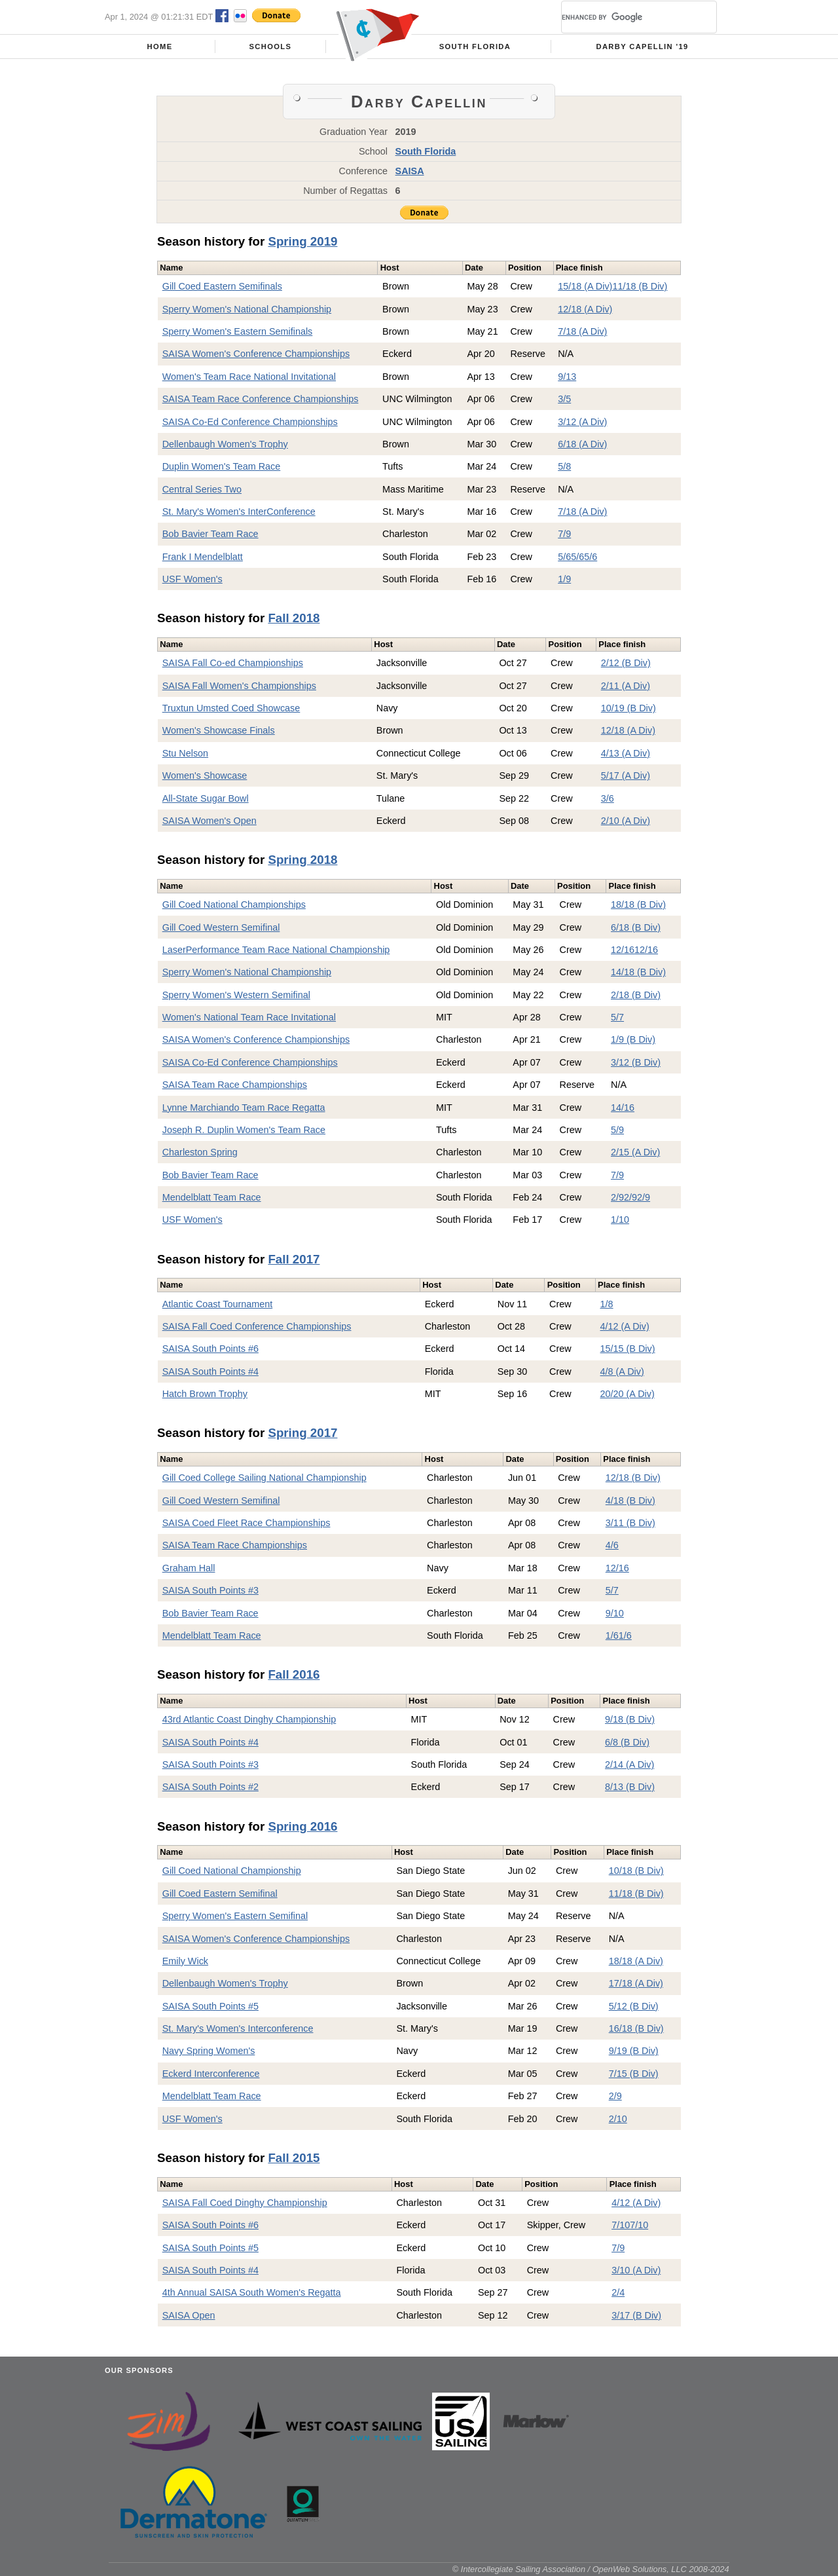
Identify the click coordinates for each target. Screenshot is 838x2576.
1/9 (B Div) (633, 1039)
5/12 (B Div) (634, 2006)
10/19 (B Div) (628, 708)
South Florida (475, 46)
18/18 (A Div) (636, 1961)
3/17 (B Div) (636, 2315)
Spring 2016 (302, 1826)
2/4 (618, 2292)
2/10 (618, 2119)
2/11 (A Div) (625, 686)
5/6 (564, 556)
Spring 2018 (302, 860)
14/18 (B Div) (638, 972)
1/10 (620, 1219)
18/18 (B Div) (638, 904)
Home (160, 46)
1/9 (564, 579)
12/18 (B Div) (633, 1477)
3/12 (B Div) (636, 1062)
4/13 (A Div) (625, 753)
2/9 (617, 1197)
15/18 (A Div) (585, 286)
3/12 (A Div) (582, 422)
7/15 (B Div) (634, 2073)
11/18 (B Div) (639, 286)
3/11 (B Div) (630, 1523)
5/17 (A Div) (625, 775)
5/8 (564, 466)
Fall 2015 (293, 2158)
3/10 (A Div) (636, 2270)
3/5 (564, 399)
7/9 (564, 534)
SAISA (409, 171)
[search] (623, 17)
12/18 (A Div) (585, 309)
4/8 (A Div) (622, 1371)
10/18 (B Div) (636, 1870)
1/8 (606, 1304)
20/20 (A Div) (627, 1394)
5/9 (617, 1130)
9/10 (615, 1613)
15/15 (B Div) (627, 1348)
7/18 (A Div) (582, 331)
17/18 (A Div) (636, 1983)
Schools (270, 46)
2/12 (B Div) (626, 663)
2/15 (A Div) (635, 1152)
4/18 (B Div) (630, 1500)
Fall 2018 (293, 618)
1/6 (612, 1635)
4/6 (612, 1545)
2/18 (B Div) (636, 995)
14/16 (622, 1107)
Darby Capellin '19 (642, 46)
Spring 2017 (302, 1433)
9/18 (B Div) (630, 1719)
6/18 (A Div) (582, 444)
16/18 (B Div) (636, 2028)
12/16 (622, 949)
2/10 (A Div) (625, 820)
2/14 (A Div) (629, 1764)
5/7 (617, 1017)
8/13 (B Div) (630, 1787)
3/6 (607, 798)
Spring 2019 (302, 241)
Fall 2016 (293, 1674)
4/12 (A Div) (624, 1326)
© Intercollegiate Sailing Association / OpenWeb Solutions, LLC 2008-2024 (590, 2569)
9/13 (567, 376)
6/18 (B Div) (636, 927)
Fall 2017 (293, 1259)
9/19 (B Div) (634, 2050)
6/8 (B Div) (627, 1742)
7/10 (620, 2225)
